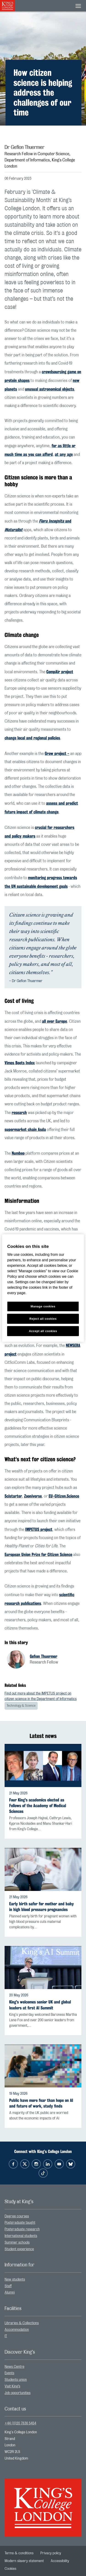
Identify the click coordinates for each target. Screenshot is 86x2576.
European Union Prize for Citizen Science (38, 1554)
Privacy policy (50, 2553)
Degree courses (17, 2216)
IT (6, 2336)
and (67, 521)
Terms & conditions (19, 2553)
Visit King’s (12, 2386)
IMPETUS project (38, 1529)
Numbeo (18, 1153)
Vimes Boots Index (20, 1063)
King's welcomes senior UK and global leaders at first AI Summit (40, 2005)
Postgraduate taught (20, 2222)
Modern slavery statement (24, 2561)
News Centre (14, 2366)
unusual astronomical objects (49, 389)
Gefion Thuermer (43, 1656)
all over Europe (54, 1021)
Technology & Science (21, 1705)
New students (15, 2279)
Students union (16, 2379)
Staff (8, 2286)
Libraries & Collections (22, 2323)
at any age (64, 454)
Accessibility (60, 2561)
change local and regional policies (32, 738)
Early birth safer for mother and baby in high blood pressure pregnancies (41, 1906)
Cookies (10, 2569)
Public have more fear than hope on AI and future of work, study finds (41, 2103)
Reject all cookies (43, 1318)
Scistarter (13, 1496)
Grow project (55, 753)
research (19, 1112)
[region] (43, 1288)
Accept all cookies (43, 1331)
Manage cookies (43, 1306)
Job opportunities (18, 2393)
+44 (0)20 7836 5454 (20, 2423)
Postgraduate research (22, 2229)
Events (9, 2373)
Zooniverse (33, 1496)
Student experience (19, 2249)
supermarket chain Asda (25, 1129)
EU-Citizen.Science (64, 1496)
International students (21, 2236)
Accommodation (17, 2330)
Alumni (10, 2292)
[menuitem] (43, 2216)
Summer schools (17, 2242)
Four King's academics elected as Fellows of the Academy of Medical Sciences (37, 1805)
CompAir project (59, 672)
